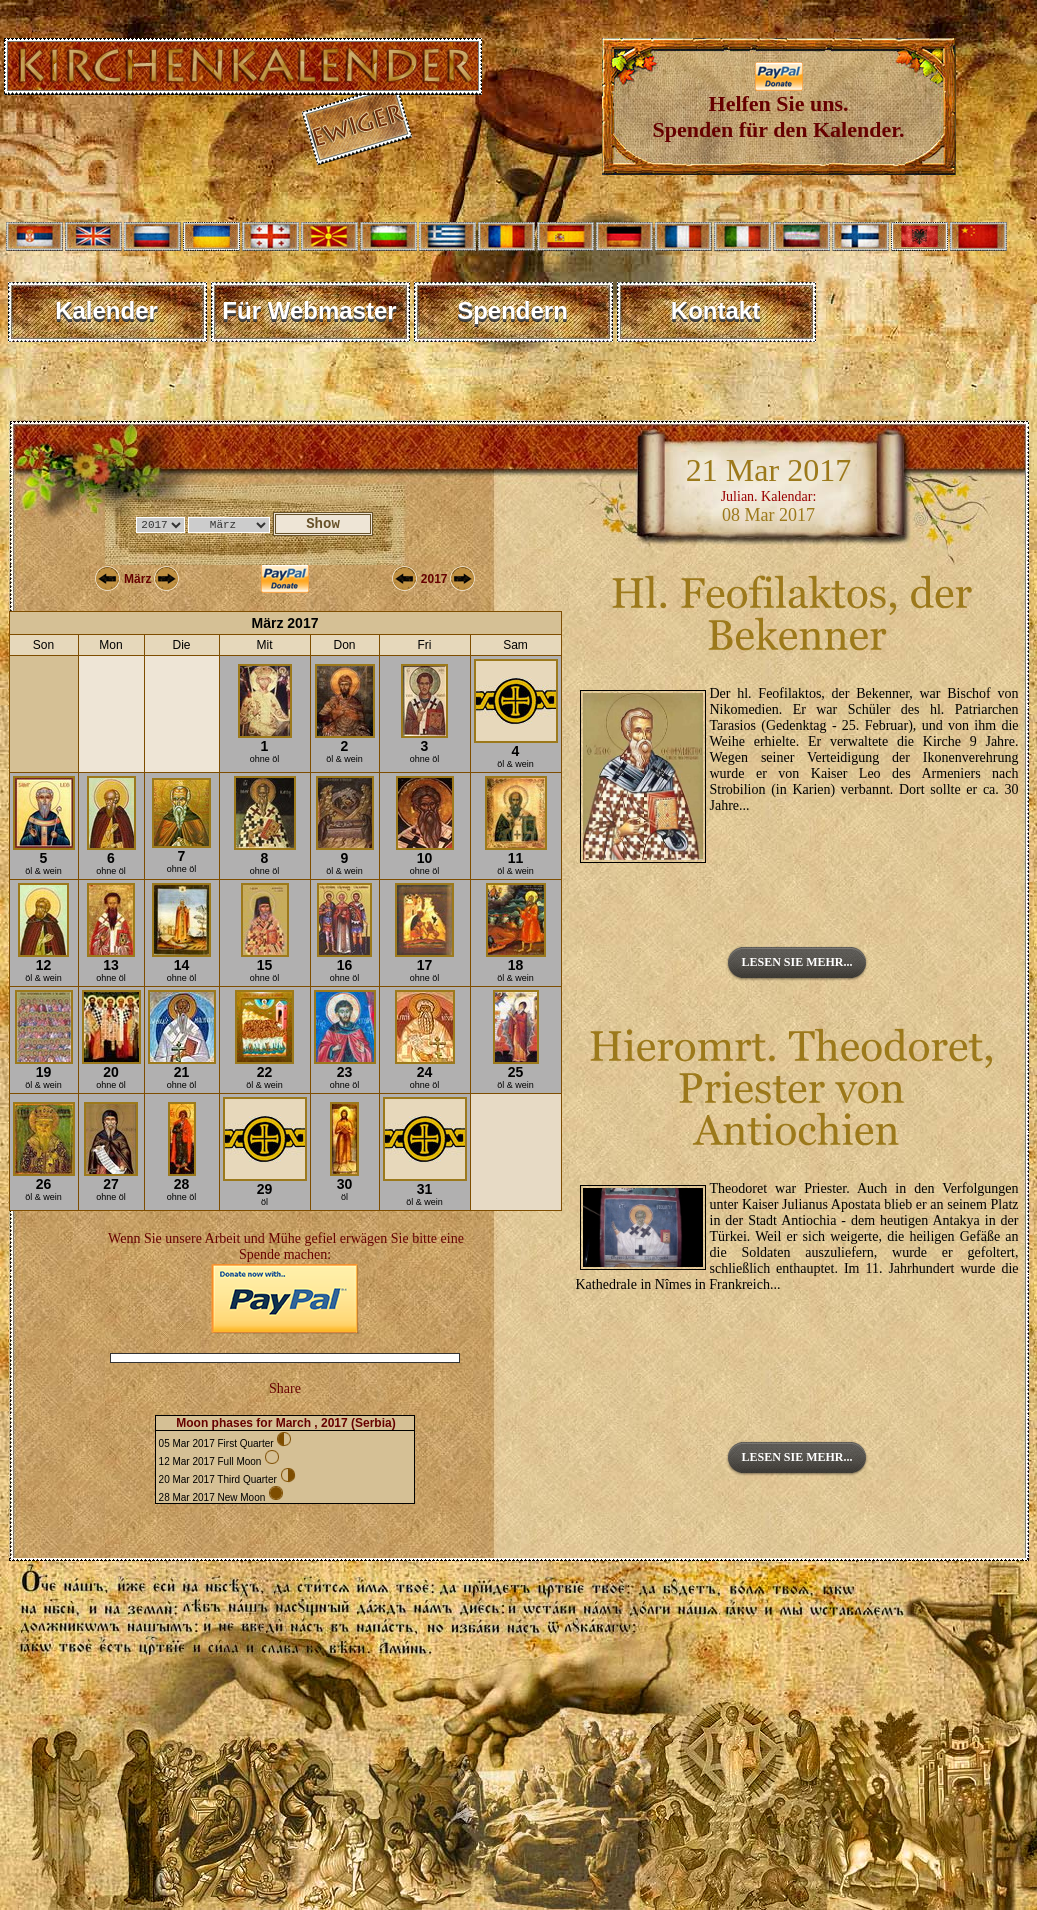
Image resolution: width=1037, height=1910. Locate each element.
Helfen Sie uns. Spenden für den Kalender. (779, 106)
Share (285, 1388)
